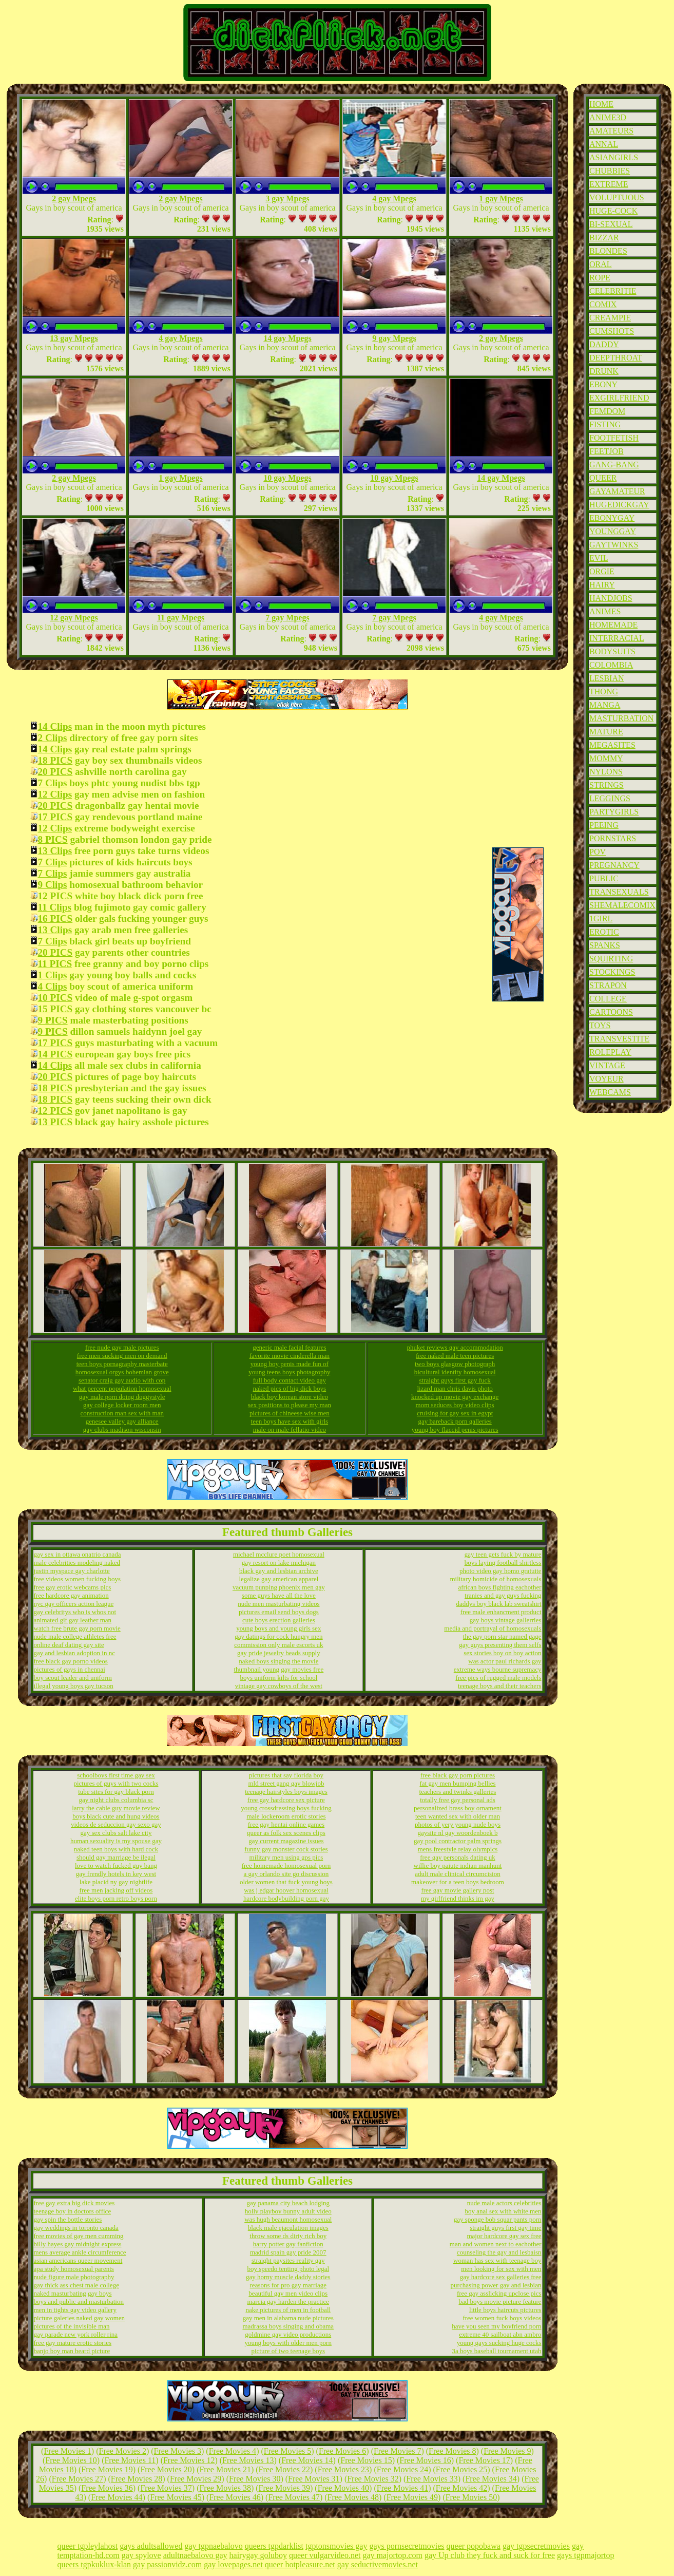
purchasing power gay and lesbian (496, 2285)
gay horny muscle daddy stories (288, 2277)
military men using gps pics (286, 1857)
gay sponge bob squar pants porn (498, 2219)
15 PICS (55, 1008)
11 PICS (55, 963)
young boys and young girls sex (278, 1628)
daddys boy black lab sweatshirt (498, 1603)
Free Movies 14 (307, 2460)
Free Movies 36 (106, 2488)
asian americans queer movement (78, 2260)
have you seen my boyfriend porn (496, 2326)
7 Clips (52, 783)
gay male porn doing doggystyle (122, 1396)
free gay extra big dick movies (74, 2203)
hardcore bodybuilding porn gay (286, 1898)
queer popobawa (473, 2546)
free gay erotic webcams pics (72, 1587)
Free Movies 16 (425, 2460)
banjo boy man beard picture (72, 2351)
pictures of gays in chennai (69, 1669)
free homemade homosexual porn (286, 1865)
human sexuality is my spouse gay (116, 1841)
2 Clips (52, 737)
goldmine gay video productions (288, 2334)
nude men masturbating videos (278, 1603)
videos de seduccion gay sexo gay (116, 1824)
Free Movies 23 (343, 2469)
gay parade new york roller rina (76, 2334)
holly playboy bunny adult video (288, 2211)
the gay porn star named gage (502, 1636)
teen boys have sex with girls (290, 1421)
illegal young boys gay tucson (73, 1686)
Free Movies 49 (412, 2497)
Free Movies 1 (67, 2451)
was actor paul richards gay (504, 1661)
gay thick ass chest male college (76, 2285)
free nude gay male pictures (122, 1347)
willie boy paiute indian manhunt (458, 1865)
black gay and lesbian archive (278, 1571)
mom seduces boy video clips (455, 1405)
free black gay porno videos (71, 1661)
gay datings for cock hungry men (278, 1636)
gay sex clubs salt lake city (115, 1832)
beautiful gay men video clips (288, 2293)
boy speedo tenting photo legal (288, 2268)
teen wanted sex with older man (457, 1816)
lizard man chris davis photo (454, 1388)
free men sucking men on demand (122, 1355)
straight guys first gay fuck (454, 1380)
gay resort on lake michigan (279, 1562)
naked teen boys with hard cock (116, 1849)
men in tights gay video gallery (75, 2310)
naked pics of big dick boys (289, 1388)
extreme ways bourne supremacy (498, 1669)
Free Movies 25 (461, 2469)
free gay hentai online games (286, 1824)
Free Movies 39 (284, 2488)
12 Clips (55, 794)
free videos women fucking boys (77, 1579)
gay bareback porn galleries (454, 1421)
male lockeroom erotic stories (285, 1816)
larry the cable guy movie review (116, 1808)
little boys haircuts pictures (505, 2310)
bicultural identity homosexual (455, 1372)
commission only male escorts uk (278, 1645)
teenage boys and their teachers (499, 1686)
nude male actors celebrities (504, 2203)
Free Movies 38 (225, 2488)
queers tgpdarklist (274, 2546)
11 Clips (55, 907)
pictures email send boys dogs (279, 1612)
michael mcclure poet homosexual (278, 1554)
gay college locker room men (122, 1405)
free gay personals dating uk (457, 1857)
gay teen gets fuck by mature (503, 1554)
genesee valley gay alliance (122, 1421)
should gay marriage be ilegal (116, 1857)
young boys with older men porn (288, 2342)
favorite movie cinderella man (289, 1355)
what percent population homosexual (122, 1388)
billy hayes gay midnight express (78, 2244)
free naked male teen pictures (455, 1355)
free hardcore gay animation (71, 1595)
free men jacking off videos (116, 1890)
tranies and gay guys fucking (503, 1595)
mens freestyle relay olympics (458, 1849)
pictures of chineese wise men (289, 1413)
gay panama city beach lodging (288, 2203)
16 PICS (55, 918)
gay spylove (141, 2555)
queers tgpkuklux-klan (94, 2564)
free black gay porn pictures (457, 1775)
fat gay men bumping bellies (457, 1783)
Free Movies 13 (248, 2460)
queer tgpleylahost (87, 2546)
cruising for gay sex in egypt (455, 1413)
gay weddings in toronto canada (76, 2227)
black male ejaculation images (288, 2227)
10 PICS (55, 997)
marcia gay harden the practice (288, 2301)
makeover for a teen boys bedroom (457, 1882)
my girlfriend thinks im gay (457, 1898)
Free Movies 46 (234, 2497)
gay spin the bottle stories (68, 2219)
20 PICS (55, 771)
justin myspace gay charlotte (72, 1571)
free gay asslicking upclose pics (499, 2293)
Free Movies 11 (130, 2460)
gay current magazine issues (285, 1841)
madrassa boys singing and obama (288, 2326)
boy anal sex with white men (503, 2211)
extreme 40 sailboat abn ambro (500, 2334)
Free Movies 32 (372, 2478)
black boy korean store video (289, 1396)
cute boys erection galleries (278, 1620)
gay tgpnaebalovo (213, 2546)
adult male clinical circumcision (457, 1874)
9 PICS (53, 1020)
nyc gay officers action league (74, 1603)
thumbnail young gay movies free (279, 1669)
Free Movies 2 (122, 2451)
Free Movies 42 (461, 2488)
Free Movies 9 (507, 2451)
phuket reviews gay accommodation (455, 1347)
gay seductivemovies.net (377, 2564)
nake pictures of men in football (288, 2310)
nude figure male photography (74, 2277)
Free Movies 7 (397, 2451)
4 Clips (52, 986)
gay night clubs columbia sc (116, 1800)
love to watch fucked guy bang (116, 1865)
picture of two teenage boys (288, 2351)
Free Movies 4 (232, 2451)
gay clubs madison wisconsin (122, 1429)
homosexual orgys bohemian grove (122, 1372)
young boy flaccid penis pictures (455, 1429)
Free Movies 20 (165, 2469)
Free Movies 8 (452, 2451)
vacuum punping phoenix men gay (279, 1587)
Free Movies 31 (313, 2478)
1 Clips (52, 975)
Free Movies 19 (106, 2469)
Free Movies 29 (195, 2478)
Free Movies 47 (293, 2497)
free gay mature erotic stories (73, 2342)
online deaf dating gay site (69, 1645)
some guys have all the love (279, 1595)
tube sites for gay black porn (116, 1791)
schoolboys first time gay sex (116, 1775)
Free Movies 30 (254, 2478)
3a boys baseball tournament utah (496, 2351)
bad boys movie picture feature (500, 2301)
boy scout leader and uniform (73, 1677)
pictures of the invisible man (72, 2326)
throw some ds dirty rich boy (287, 2236)
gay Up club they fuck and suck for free (490, 2555)
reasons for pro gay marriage (288, 2285)
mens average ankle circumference (80, 2252)
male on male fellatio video (289, 1429)
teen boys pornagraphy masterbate (122, 1364)
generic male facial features (289, 1347)
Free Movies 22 (284, 2469)
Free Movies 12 (189, 2460)
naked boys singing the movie (278, 1661)
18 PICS (55, 760)
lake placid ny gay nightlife (116, 1882)
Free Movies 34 (490, 2478)
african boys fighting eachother (499, 1587)
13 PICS (55, 1121)
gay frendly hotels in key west (116, 1874)
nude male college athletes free (75, 1636)
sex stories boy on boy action (502, 1653)
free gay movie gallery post (457, 1890)
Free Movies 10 (71, 2460)
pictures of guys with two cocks (115, 1783)
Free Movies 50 (471, 2497)
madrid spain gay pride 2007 (288, 2252)
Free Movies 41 (402, 2488)
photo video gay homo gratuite (500, 1571)
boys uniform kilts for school (278, 1677)
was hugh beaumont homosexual (288, 2219)
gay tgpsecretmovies (536, 2546)
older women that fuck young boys (286, 1882)
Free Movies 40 (343, 2488)
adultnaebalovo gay (195, 2555)
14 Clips (55, 726)
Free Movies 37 (165, 2488)
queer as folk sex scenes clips (286, 1832)
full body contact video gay (289, 1380)
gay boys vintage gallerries (506, 1620)
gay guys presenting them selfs (500, 1645)
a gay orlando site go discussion (286, 1874)
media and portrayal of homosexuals (492, 1628)
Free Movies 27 (77, 2478)
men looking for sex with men (501, 2268)
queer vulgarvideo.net (325, 2555)
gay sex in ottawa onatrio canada (77, 1554)
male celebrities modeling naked (77, 1562)
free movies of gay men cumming (79, 2236)
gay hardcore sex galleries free (501, 2277)
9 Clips (52, 884)
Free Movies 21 (225, 2469)
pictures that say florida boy (286, 1775)
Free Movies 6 (342, 2451)
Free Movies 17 (484, 2460)
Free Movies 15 (366, 2460)
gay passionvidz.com (167, 2564)
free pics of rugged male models (498, 1677)
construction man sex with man (121, 1413)
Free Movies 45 (175, 2497)
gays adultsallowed (151, 2546)
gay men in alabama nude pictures (288, 2318)
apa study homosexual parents (74, 2268)
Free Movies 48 (353, 2497)
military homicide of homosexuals (496, 1579)
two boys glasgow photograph (455, 1364)
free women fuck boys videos (502, 2318)
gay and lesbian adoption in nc (74, 1653)
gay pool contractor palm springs (458, 1841)
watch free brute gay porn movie (77, 1628)
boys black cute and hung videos (115, 1816)
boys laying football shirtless (503, 1562)
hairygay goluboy (258, 2555)
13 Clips (55, 850)
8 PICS (53, 839)
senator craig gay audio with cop (122, 1380)
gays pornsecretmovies (406, 2546)
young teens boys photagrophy (289, 1372)
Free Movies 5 (287, 2451)
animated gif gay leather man (73, 1620)
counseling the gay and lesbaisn (499, 2252)
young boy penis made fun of (290, 1364)
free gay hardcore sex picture (286, 1800)
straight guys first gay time (505, 2227)
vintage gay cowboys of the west (278, 1686)
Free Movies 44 (116, 2497)
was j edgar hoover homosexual (286, 1890)
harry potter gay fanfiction (288, 2244)
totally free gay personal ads (457, 1800)
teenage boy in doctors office (72, 2211)
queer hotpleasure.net (300, 2564)
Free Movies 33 (431, 2478)
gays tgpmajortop (585, 2555)
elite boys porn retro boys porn (116, 1898)
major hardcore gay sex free (504, 2236)
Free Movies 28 (136, 2478)
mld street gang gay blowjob (286, 1783)
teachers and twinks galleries (457, 1791)
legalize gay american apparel (278, 1579)
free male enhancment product (501, 1612)
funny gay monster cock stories (286, 1849)
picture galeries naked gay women (79, 2318)
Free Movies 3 (177, 2451)
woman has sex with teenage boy (497, 2260)
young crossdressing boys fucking (286, 1808)
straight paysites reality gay (288, 2260)
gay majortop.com (392, 2555)
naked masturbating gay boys (73, 2293)
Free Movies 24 (402, 2469)
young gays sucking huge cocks (499, 2342)
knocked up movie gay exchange (454, 1396)
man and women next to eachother (496, 2244)
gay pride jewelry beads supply (278, 1653)
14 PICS (55, 1054)
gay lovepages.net (233, 2564)
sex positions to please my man (289, 1405)
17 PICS (55, 816)
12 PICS (55, 896)
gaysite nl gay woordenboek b (458, 1832)
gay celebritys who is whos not (75, 1612)
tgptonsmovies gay (336, 2546)
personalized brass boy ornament (458, 1808)
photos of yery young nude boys (457, 1824)
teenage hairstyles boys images (286, 1791)
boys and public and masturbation (79, 2301)
